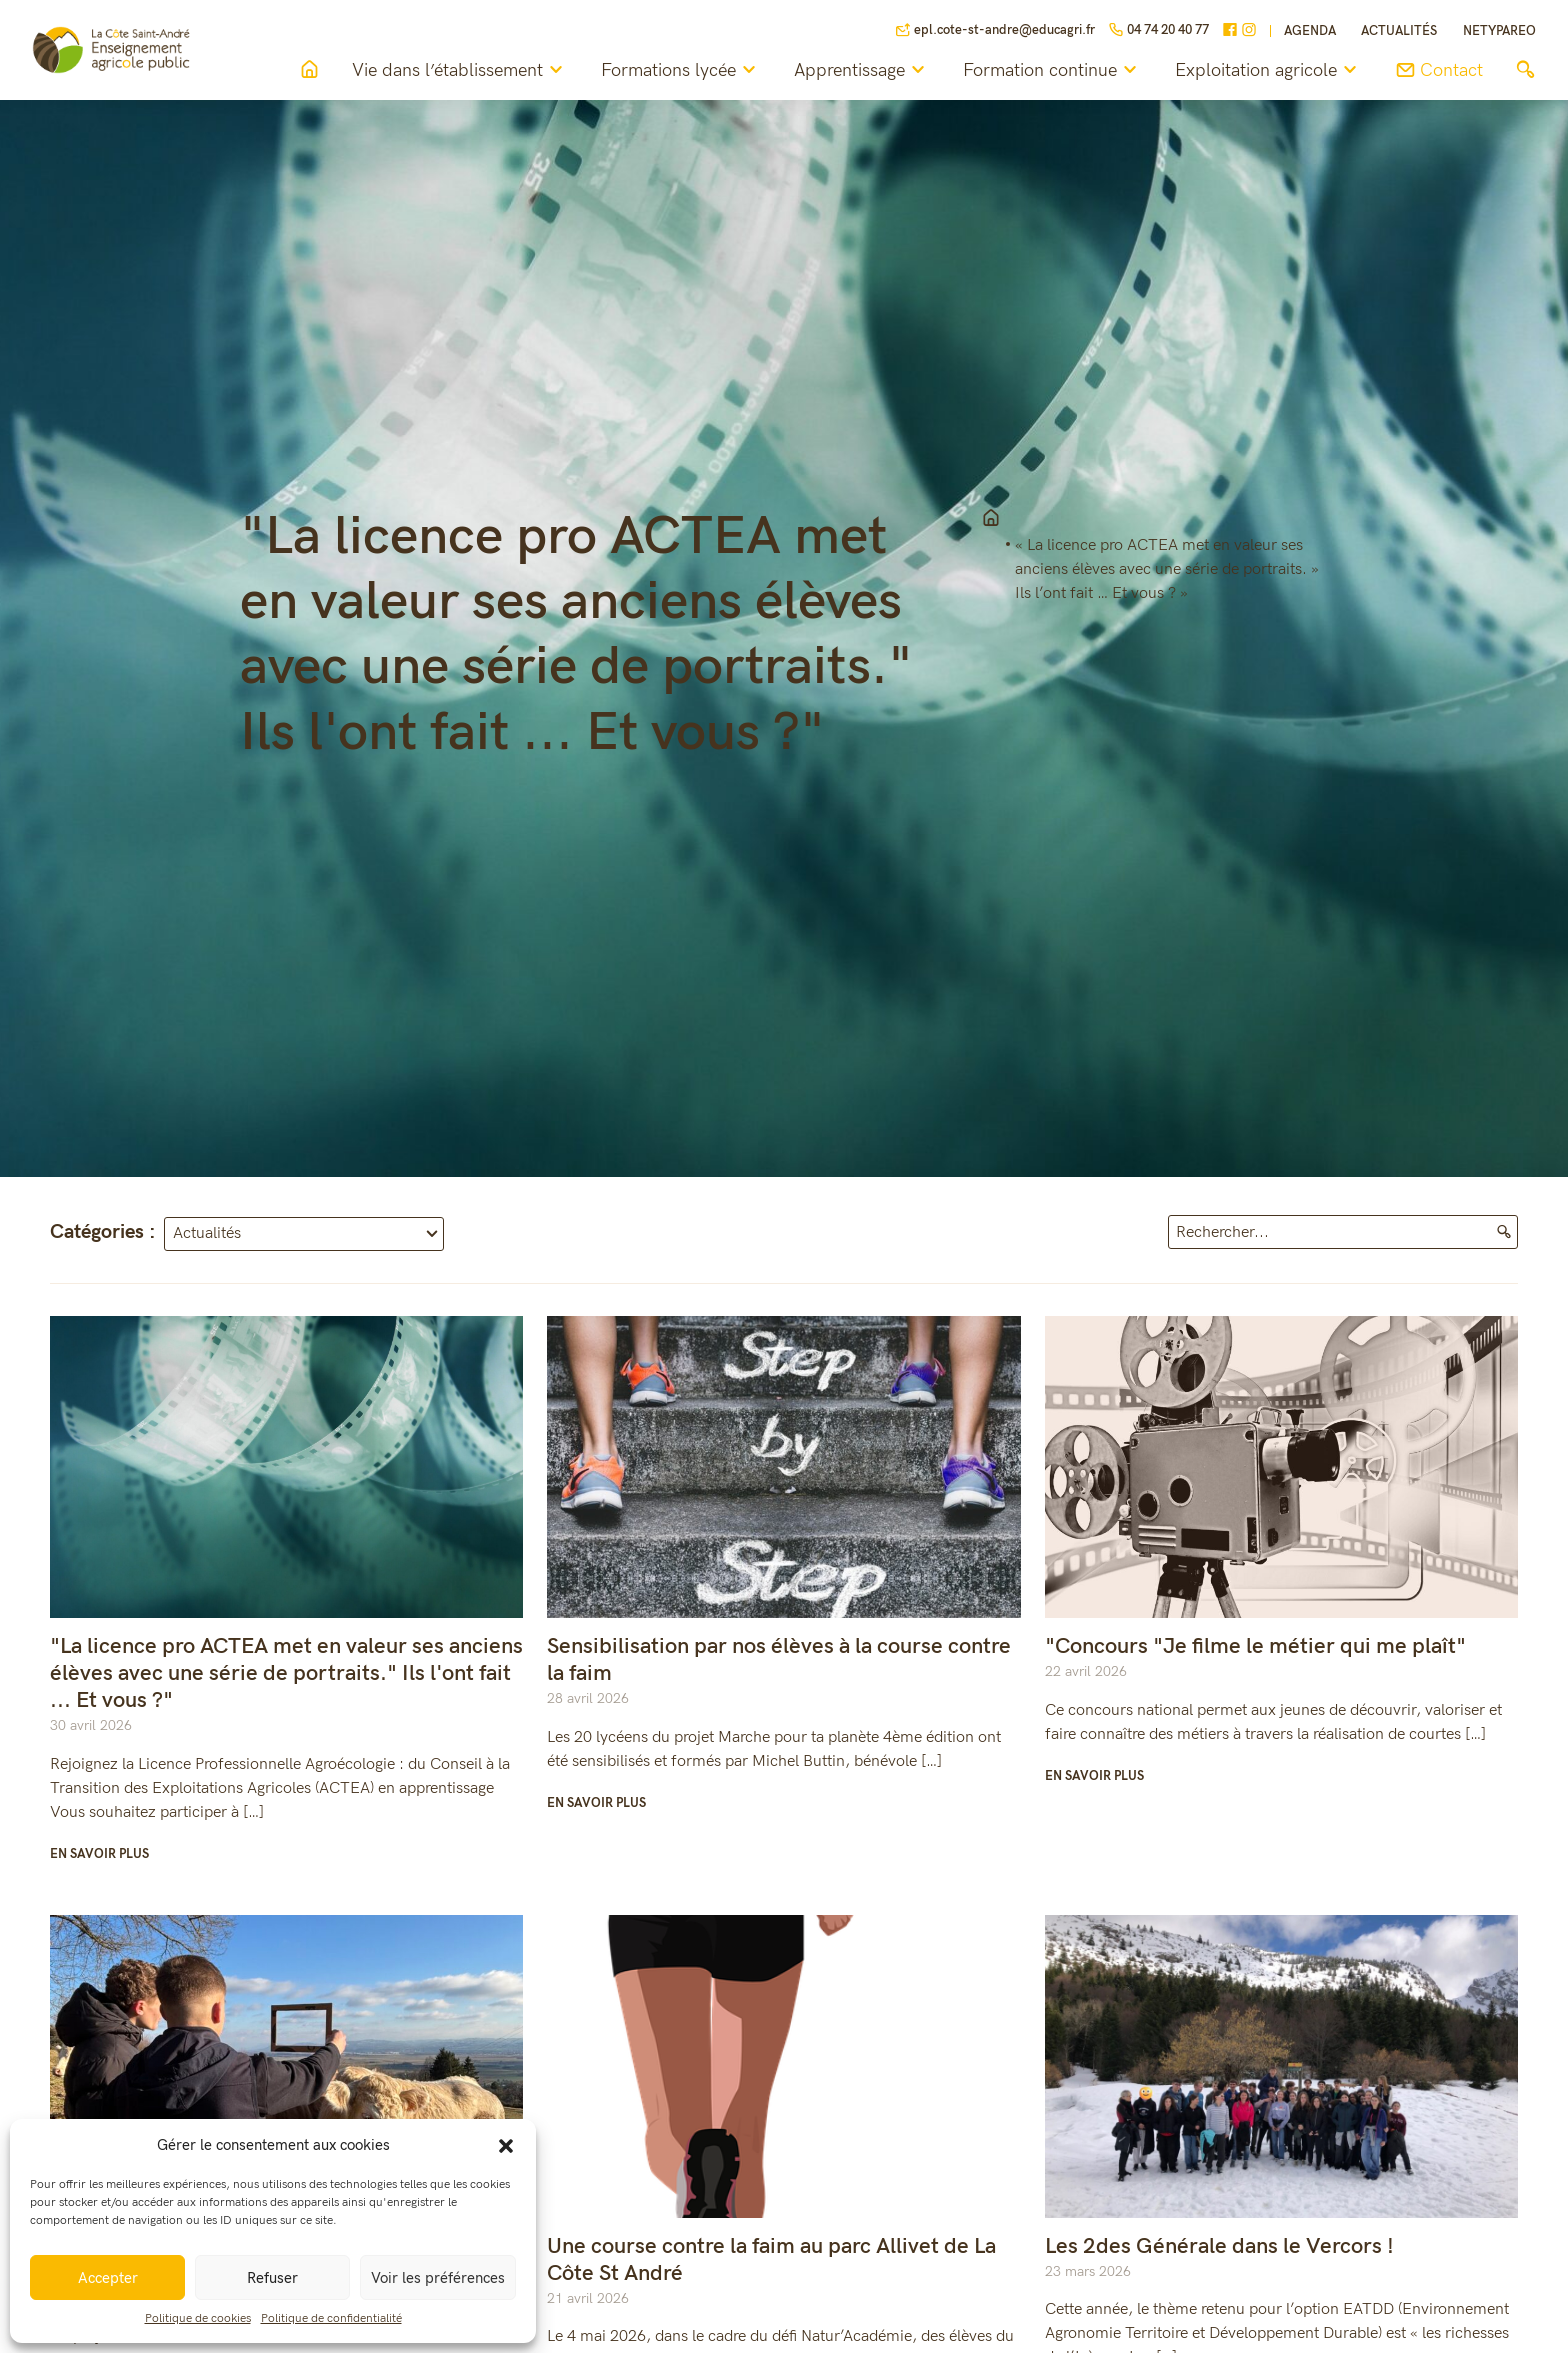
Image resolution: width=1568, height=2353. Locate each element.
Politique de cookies (198, 2318)
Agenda (1310, 31)
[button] (506, 2145)
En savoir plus (99, 1854)
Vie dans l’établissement (460, 71)
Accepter (108, 2278)
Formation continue (1053, 71)
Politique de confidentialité (331, 2318)
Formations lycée (681, 71)
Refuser (272, 2278)
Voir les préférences (438, 2278)
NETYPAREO (1499, 31)
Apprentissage (862, 71)
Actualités (1399, 31)
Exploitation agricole (1269, 71)
